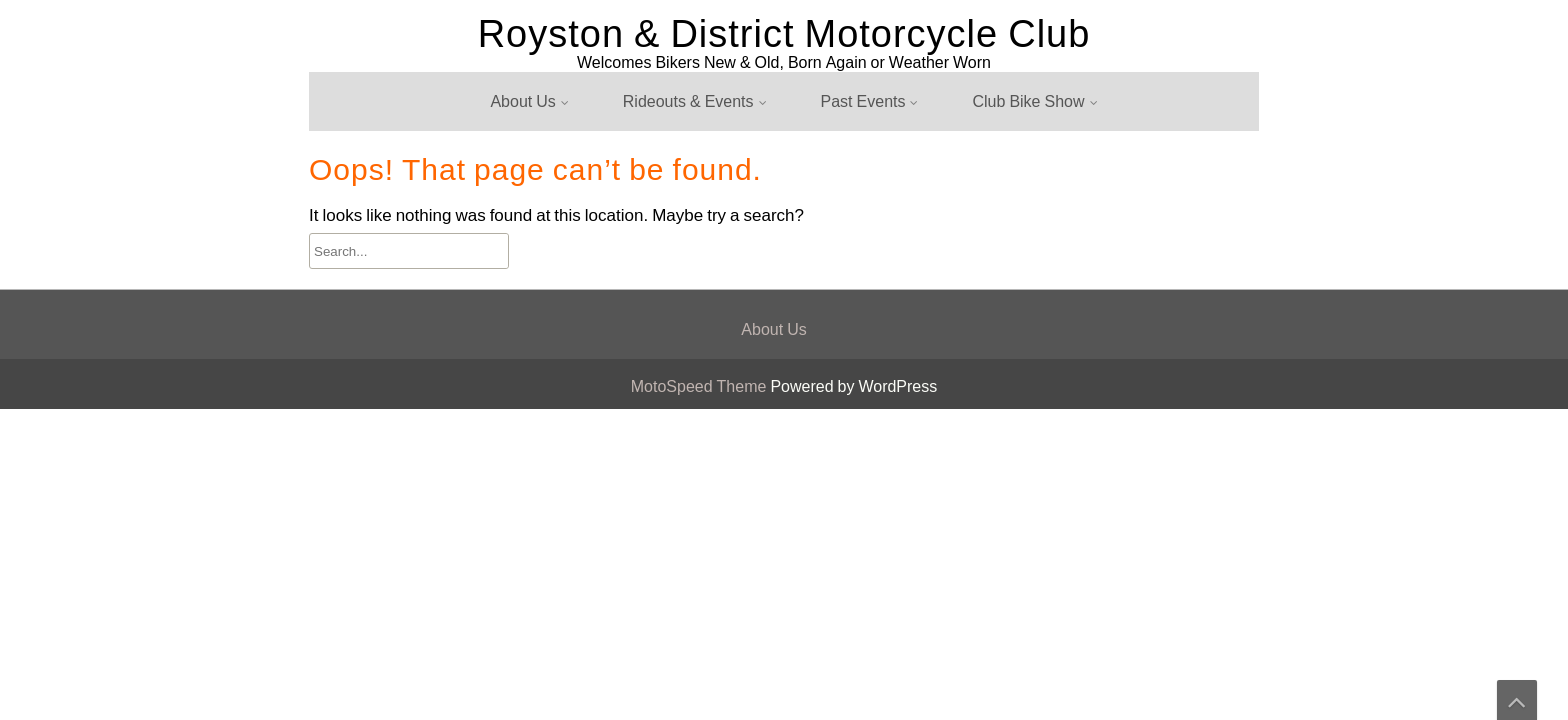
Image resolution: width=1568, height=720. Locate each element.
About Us (522, 101)
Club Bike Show (1028, 101)
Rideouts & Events (688, 101)
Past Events (863, 101)
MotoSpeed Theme (701, 386)
